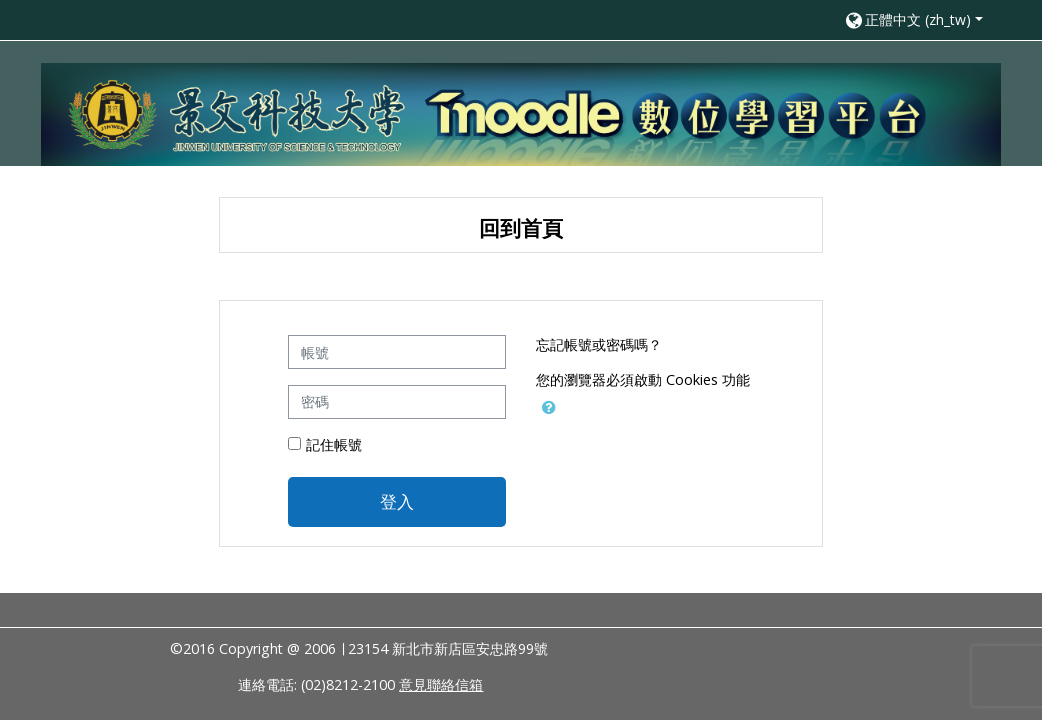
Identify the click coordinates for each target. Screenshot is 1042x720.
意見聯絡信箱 (441, 684)
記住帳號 (334, 444)
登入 (397, 501)
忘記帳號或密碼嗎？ (599, 344)
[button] (913, 19)
